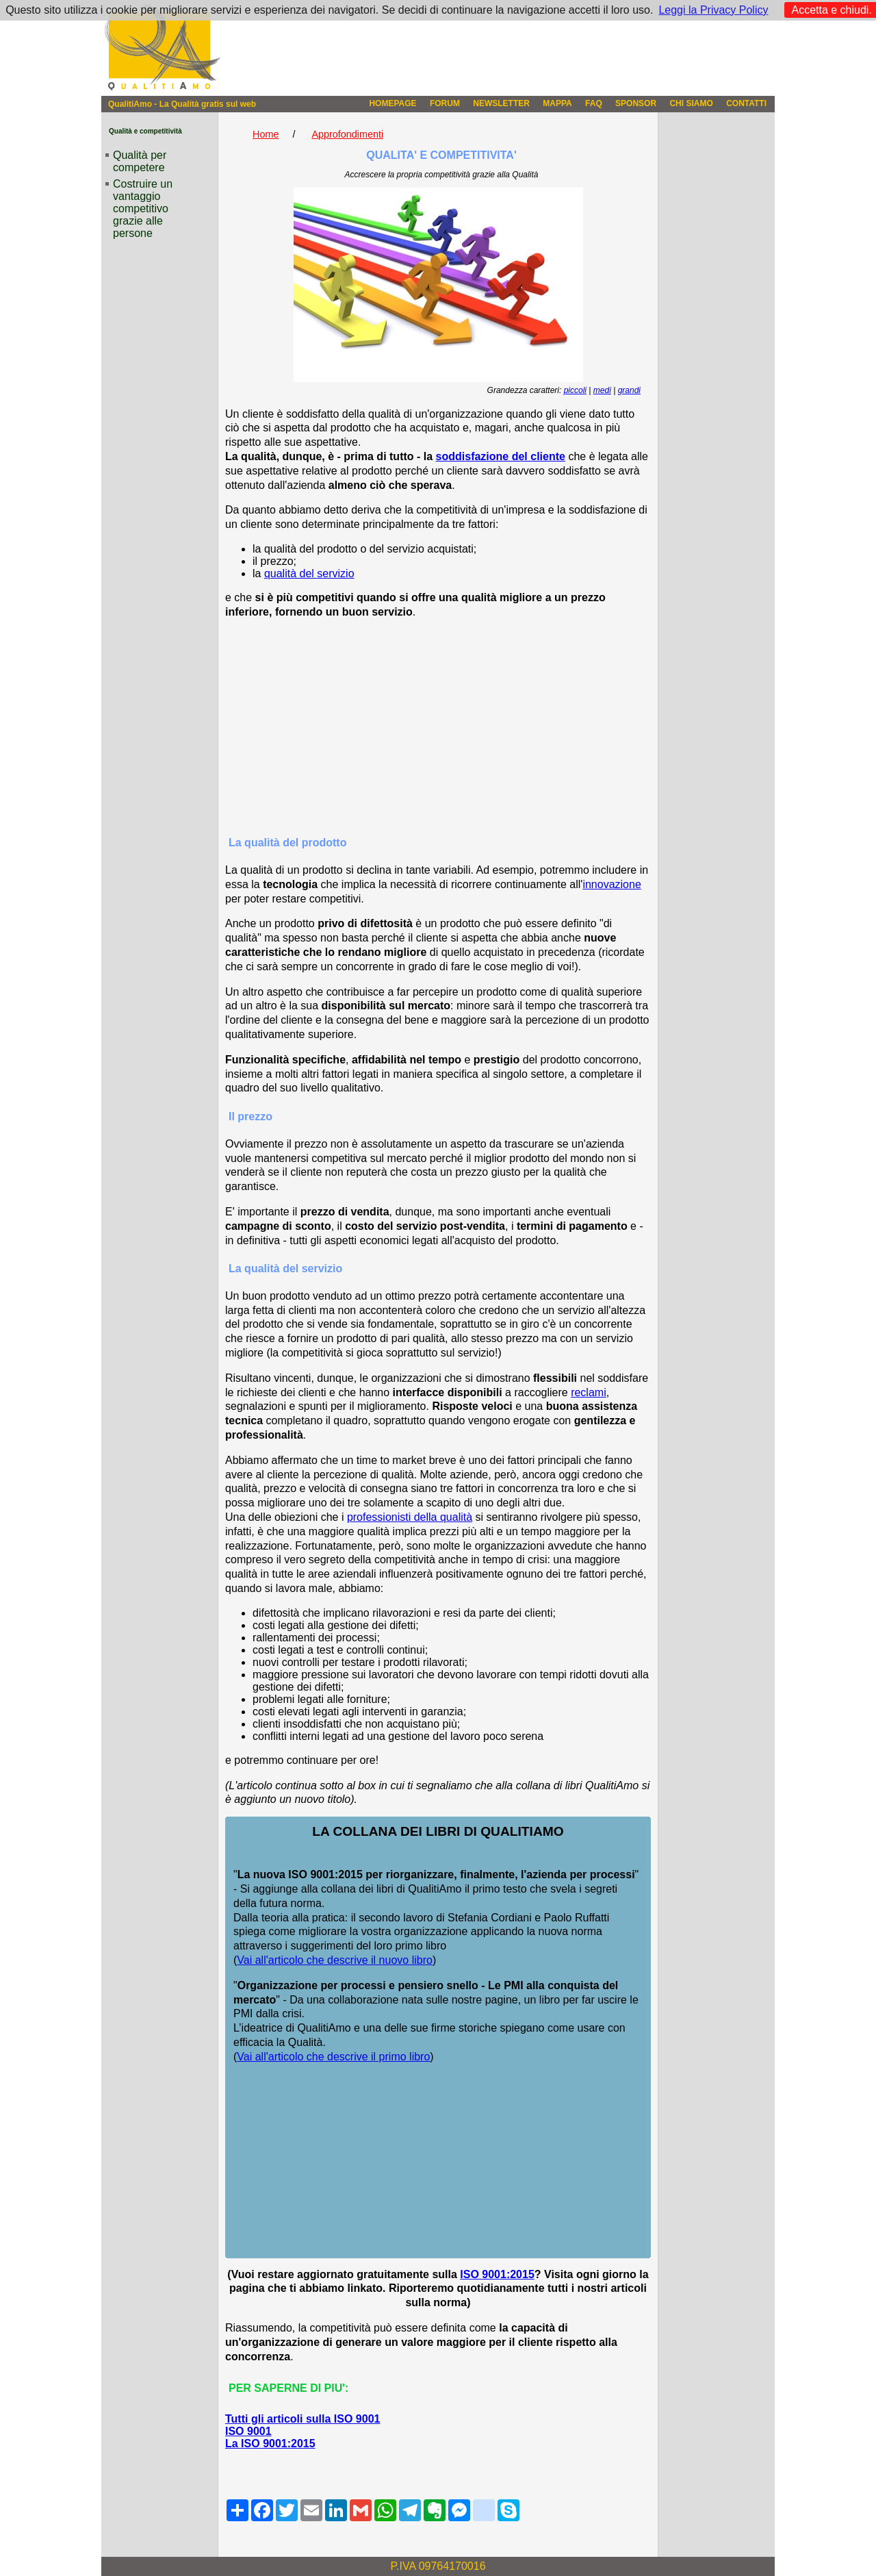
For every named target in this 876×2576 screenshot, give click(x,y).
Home (266, 134)
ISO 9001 (248, 2431)
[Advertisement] (438, 726)
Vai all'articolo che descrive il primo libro (333, 2056)
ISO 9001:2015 (497, 2274)
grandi (629, 390)
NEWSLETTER (501, 103)
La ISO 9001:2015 (270, 2443)
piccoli (575, 390)
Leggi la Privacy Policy (713, 10)
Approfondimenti (347, 134)
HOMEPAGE (392, 103)
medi (602, 390)
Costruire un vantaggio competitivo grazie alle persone (142, 208)
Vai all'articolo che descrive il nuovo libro (335, 1960)
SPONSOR (635, 103)
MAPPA (557, 103)
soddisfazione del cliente (500, 456)
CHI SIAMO (690, 103)
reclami (588, 1392)
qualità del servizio (309, 573)
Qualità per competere (139, 161)
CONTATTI (746, 103)
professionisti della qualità (409, 1517)
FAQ (593, 103)
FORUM (445, 103)
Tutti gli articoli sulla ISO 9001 (302, 2419)
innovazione (611, 884)
